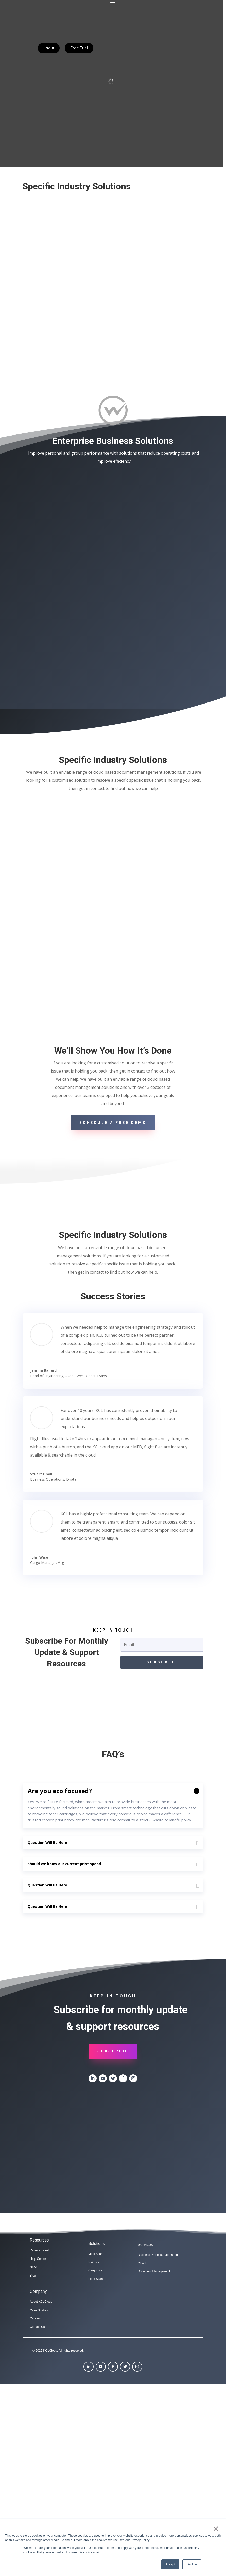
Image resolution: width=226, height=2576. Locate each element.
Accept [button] (170, 2564)
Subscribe (112, 2051)
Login (48, 48)
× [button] (216, 2528)
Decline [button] (192, 2564)
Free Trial (79, 48)
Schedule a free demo (113, 1122)
